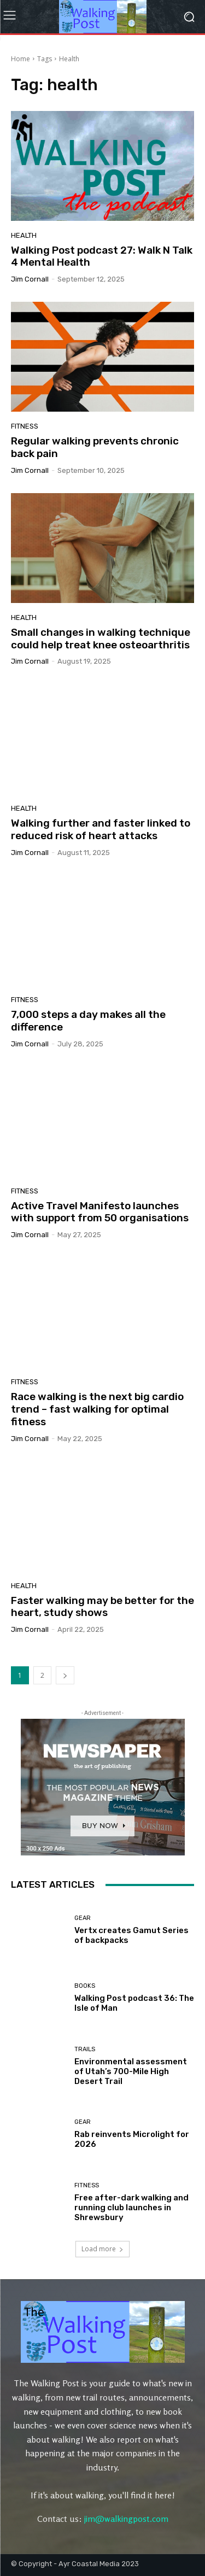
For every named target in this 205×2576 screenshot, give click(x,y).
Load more (102, 2248)
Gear (82, 1918)
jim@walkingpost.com (126, 2518)
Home (20, 58)
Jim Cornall (30, 279)
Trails (84, 2049)
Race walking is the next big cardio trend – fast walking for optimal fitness (97, 1409)
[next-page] (65, 1675)
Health (24, 235)
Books (84, 1986)
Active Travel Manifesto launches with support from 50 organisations (100, 1212)
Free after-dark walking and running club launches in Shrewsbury (131, 2207)
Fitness (24, 426)
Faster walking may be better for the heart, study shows (102, 1606)
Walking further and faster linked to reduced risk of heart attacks (100, 829)
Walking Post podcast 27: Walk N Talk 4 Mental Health (101, 256)
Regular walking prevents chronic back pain (95, 447)
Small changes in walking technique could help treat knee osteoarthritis (100, 638)
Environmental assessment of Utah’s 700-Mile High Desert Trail (130, 2071)
